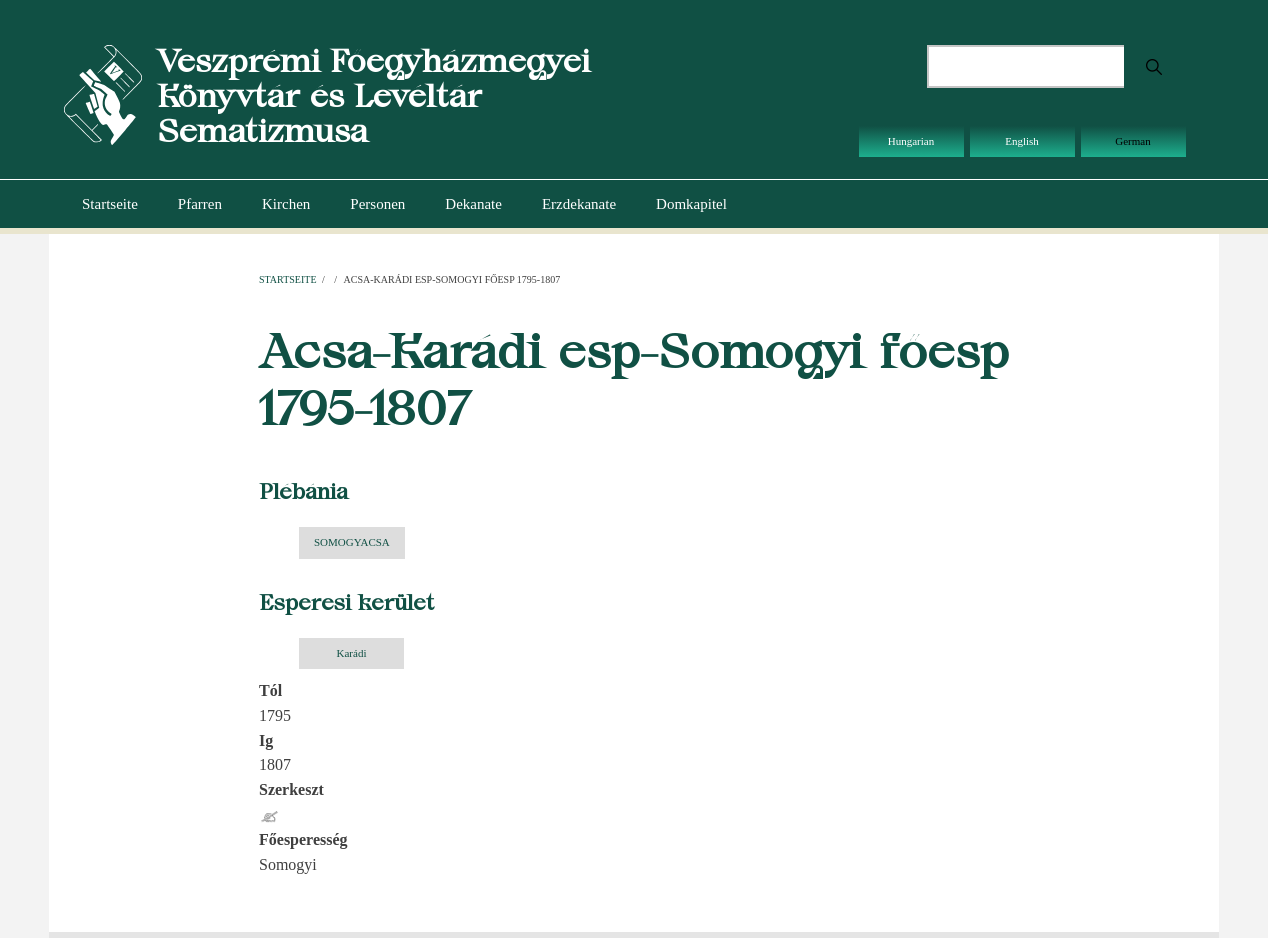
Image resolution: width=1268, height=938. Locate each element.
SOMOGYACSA (352, 542)
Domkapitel (691, 204)
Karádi (352, 653)
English (1022, 141)
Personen (377, 204)
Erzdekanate (579, 204)
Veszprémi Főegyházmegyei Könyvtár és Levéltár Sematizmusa (373, 95)
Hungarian (911, 141)
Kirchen (286, 204)
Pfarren (200, 204)
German (1132, 141)
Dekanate (473, 204)
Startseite (110, 204)
